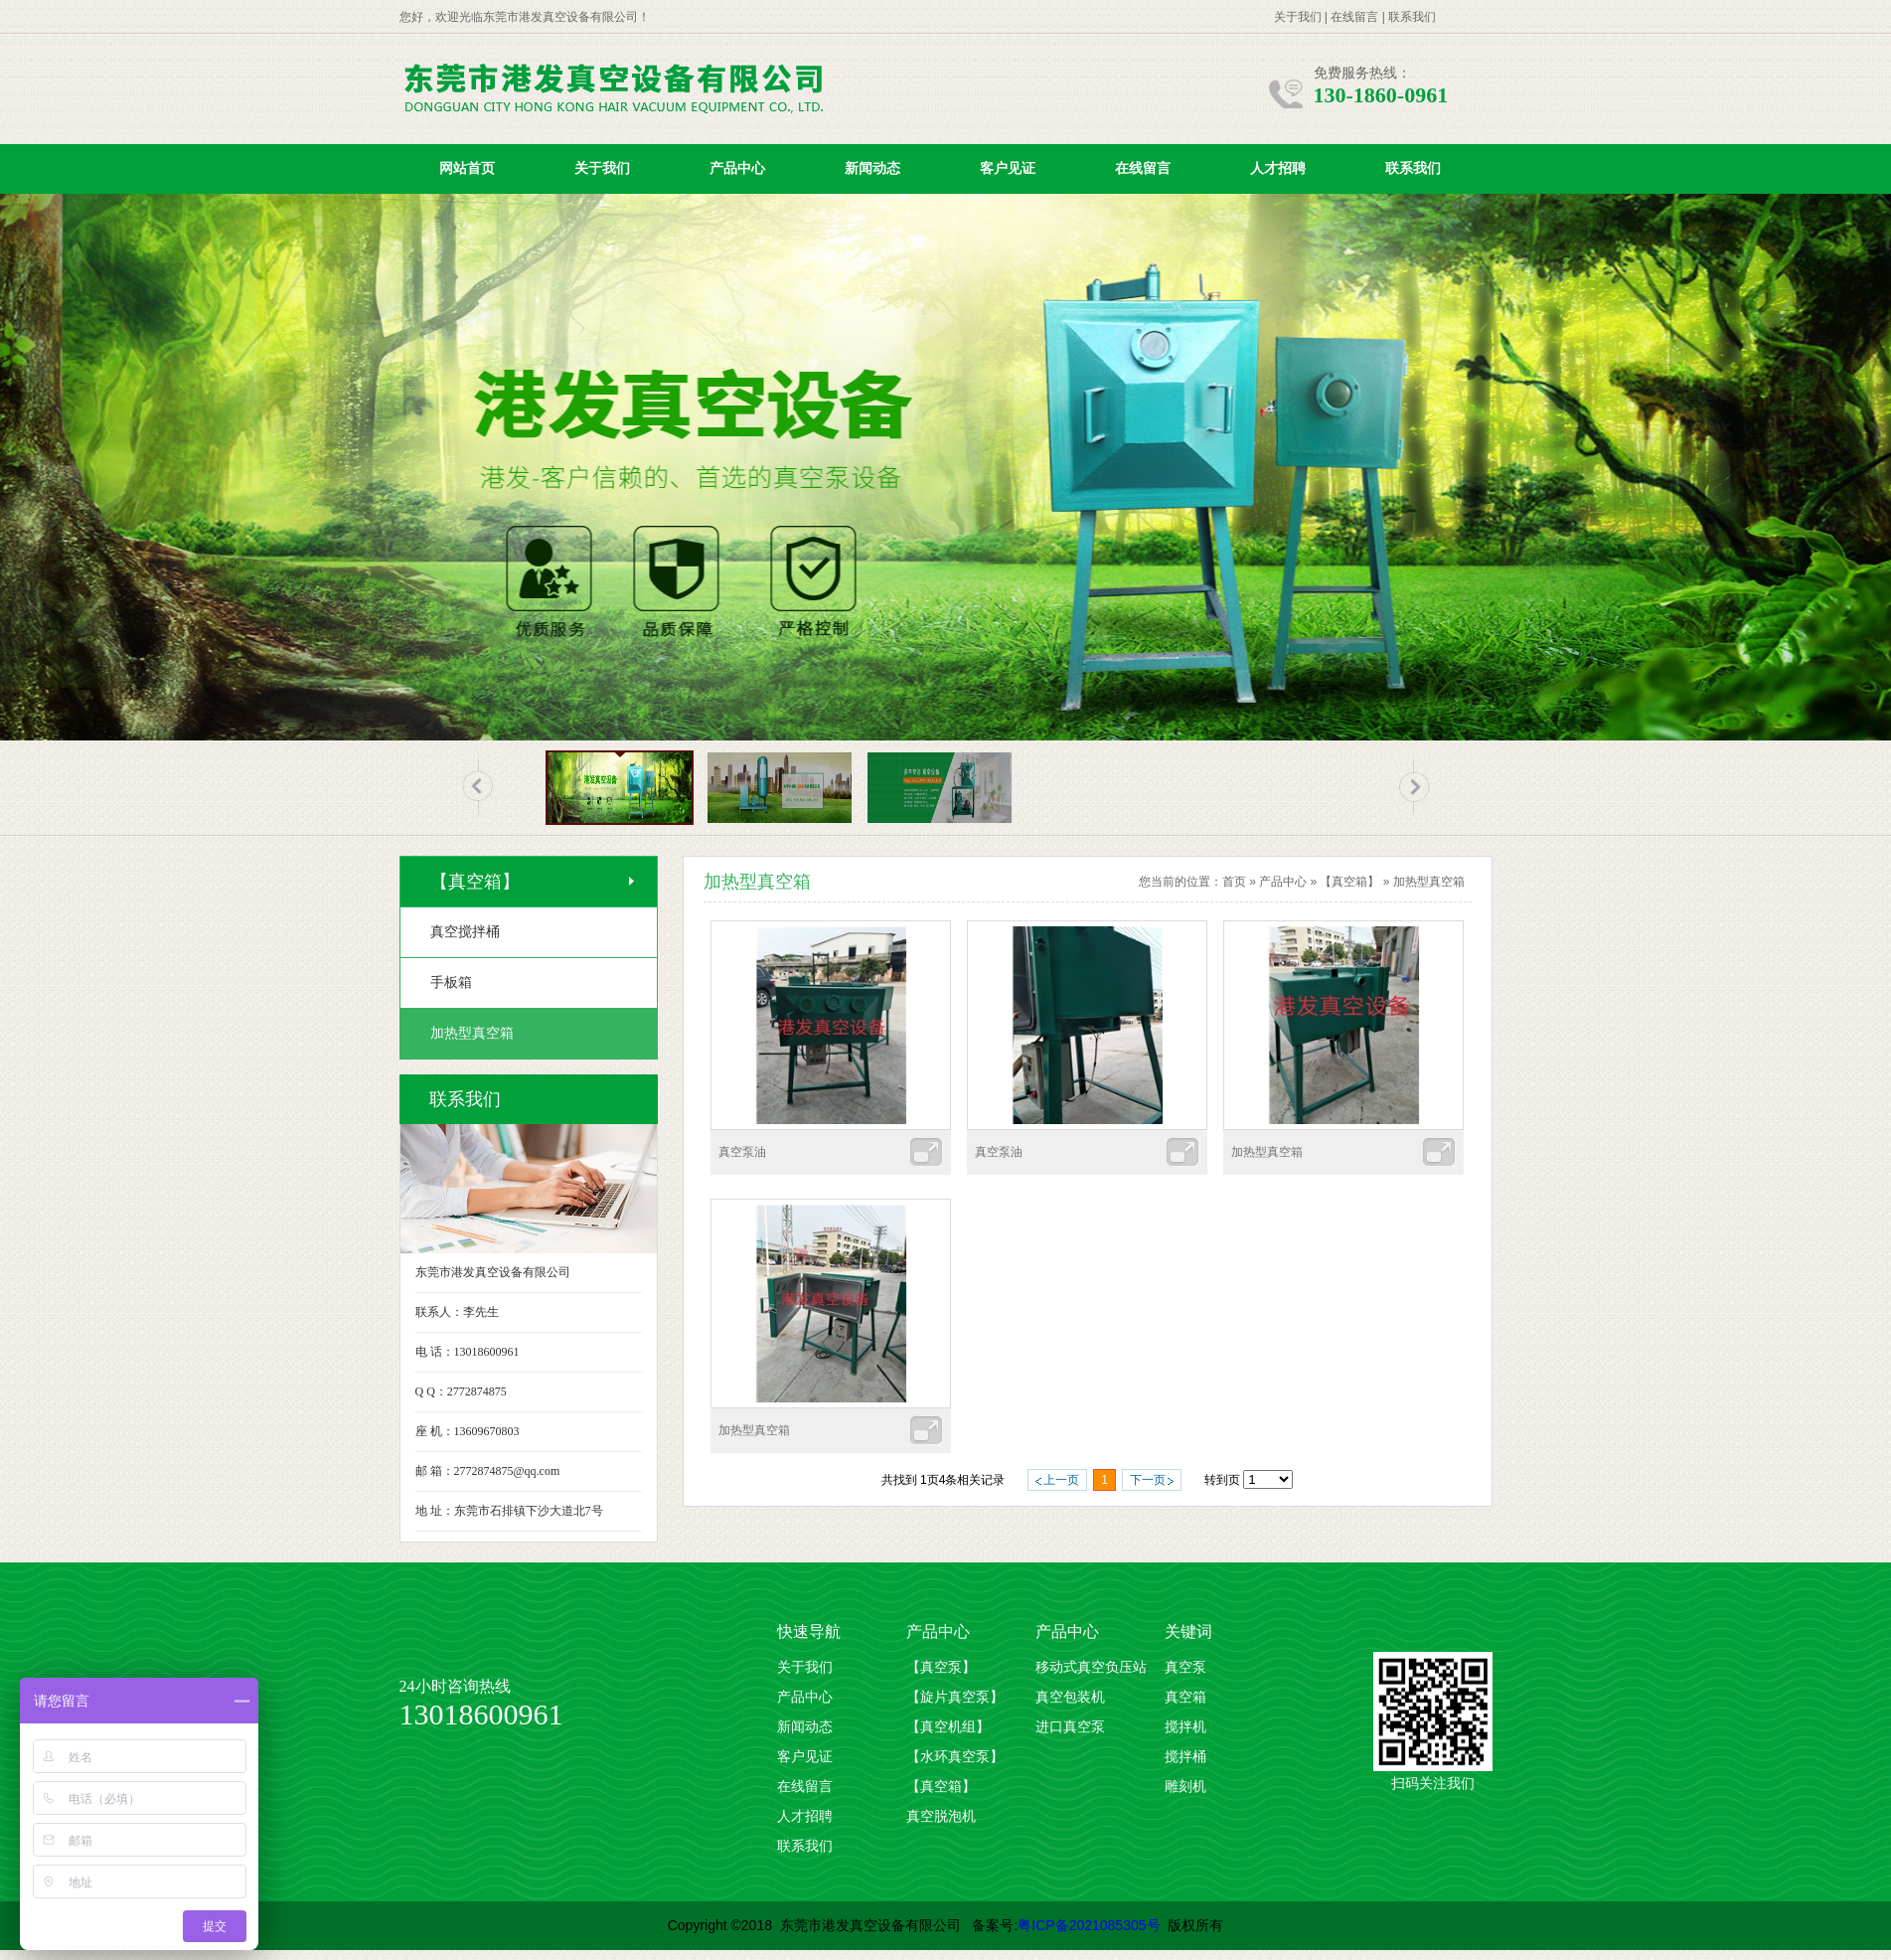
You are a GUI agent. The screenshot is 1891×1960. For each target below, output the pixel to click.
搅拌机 (1185, 1726)
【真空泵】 (941, 1667)
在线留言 (1354, 17)
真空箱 (1185, 1697)
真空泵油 (742, 1152)
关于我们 (1298, 17)
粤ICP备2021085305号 (1089, 1925)
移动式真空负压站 (1091, 1667)
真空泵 (1185, 1667)
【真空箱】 (1349, 882)
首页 (1234, 882)
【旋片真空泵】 (955, 1697)
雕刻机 (1185, 1786)
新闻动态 (872, 168)
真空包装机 (1070, 1697)
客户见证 (1007, 168)
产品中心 (737, 168)
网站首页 (467, 168)
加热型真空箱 (1429, 882)
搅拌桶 (1185, 1756)
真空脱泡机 (941, 1816)
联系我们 (1412, 17)
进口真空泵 (1070, 1726)
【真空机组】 (948, 1726)
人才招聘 (1278, 168)
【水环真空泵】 (955, 1756)
